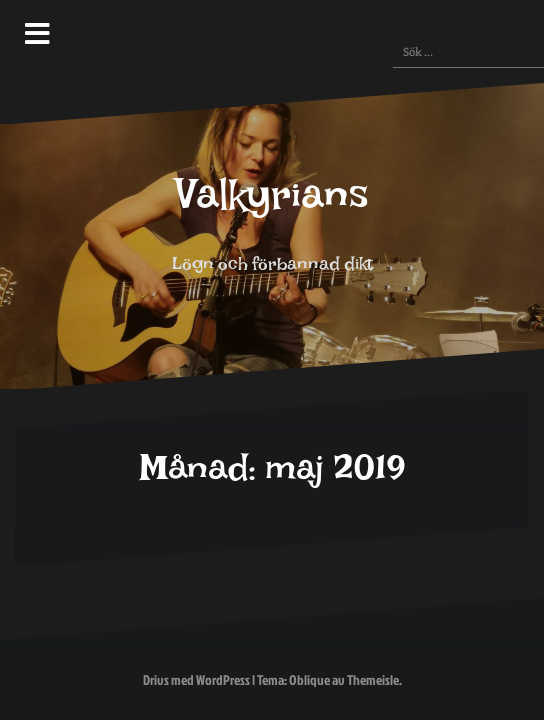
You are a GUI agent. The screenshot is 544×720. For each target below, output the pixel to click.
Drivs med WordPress (196, 679)
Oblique (309, 679)
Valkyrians (272, 205)
